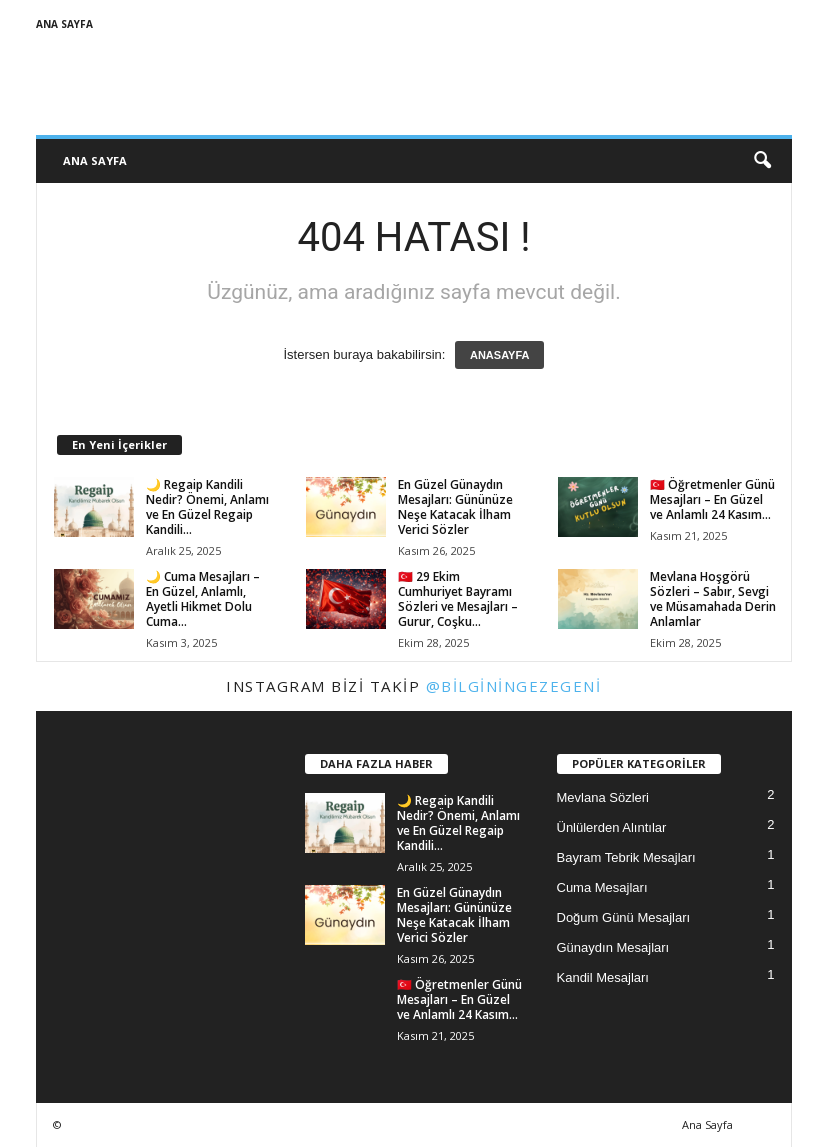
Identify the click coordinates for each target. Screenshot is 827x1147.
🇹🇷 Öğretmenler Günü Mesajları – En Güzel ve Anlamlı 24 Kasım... (712, 499)
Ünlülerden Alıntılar (612, 827)
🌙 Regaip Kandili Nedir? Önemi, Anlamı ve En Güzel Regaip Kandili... (207, 507)
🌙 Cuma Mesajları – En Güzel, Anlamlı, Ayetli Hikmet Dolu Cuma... (203, 599)
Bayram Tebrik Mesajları (626, 857)
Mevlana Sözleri (603, 797)
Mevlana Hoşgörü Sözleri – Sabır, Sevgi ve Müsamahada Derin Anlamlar (713, 599)
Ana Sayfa (64, 24)
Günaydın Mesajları (613, 947)
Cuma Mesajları (602, 887)
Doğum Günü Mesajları (624, 917)
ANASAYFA (500, 355)
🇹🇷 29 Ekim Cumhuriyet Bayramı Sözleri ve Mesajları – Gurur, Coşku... (458, 599)
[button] (762, 161)
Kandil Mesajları (603, 977)
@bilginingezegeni (514, 686)
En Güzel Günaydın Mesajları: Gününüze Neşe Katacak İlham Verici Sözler (455, 507)
